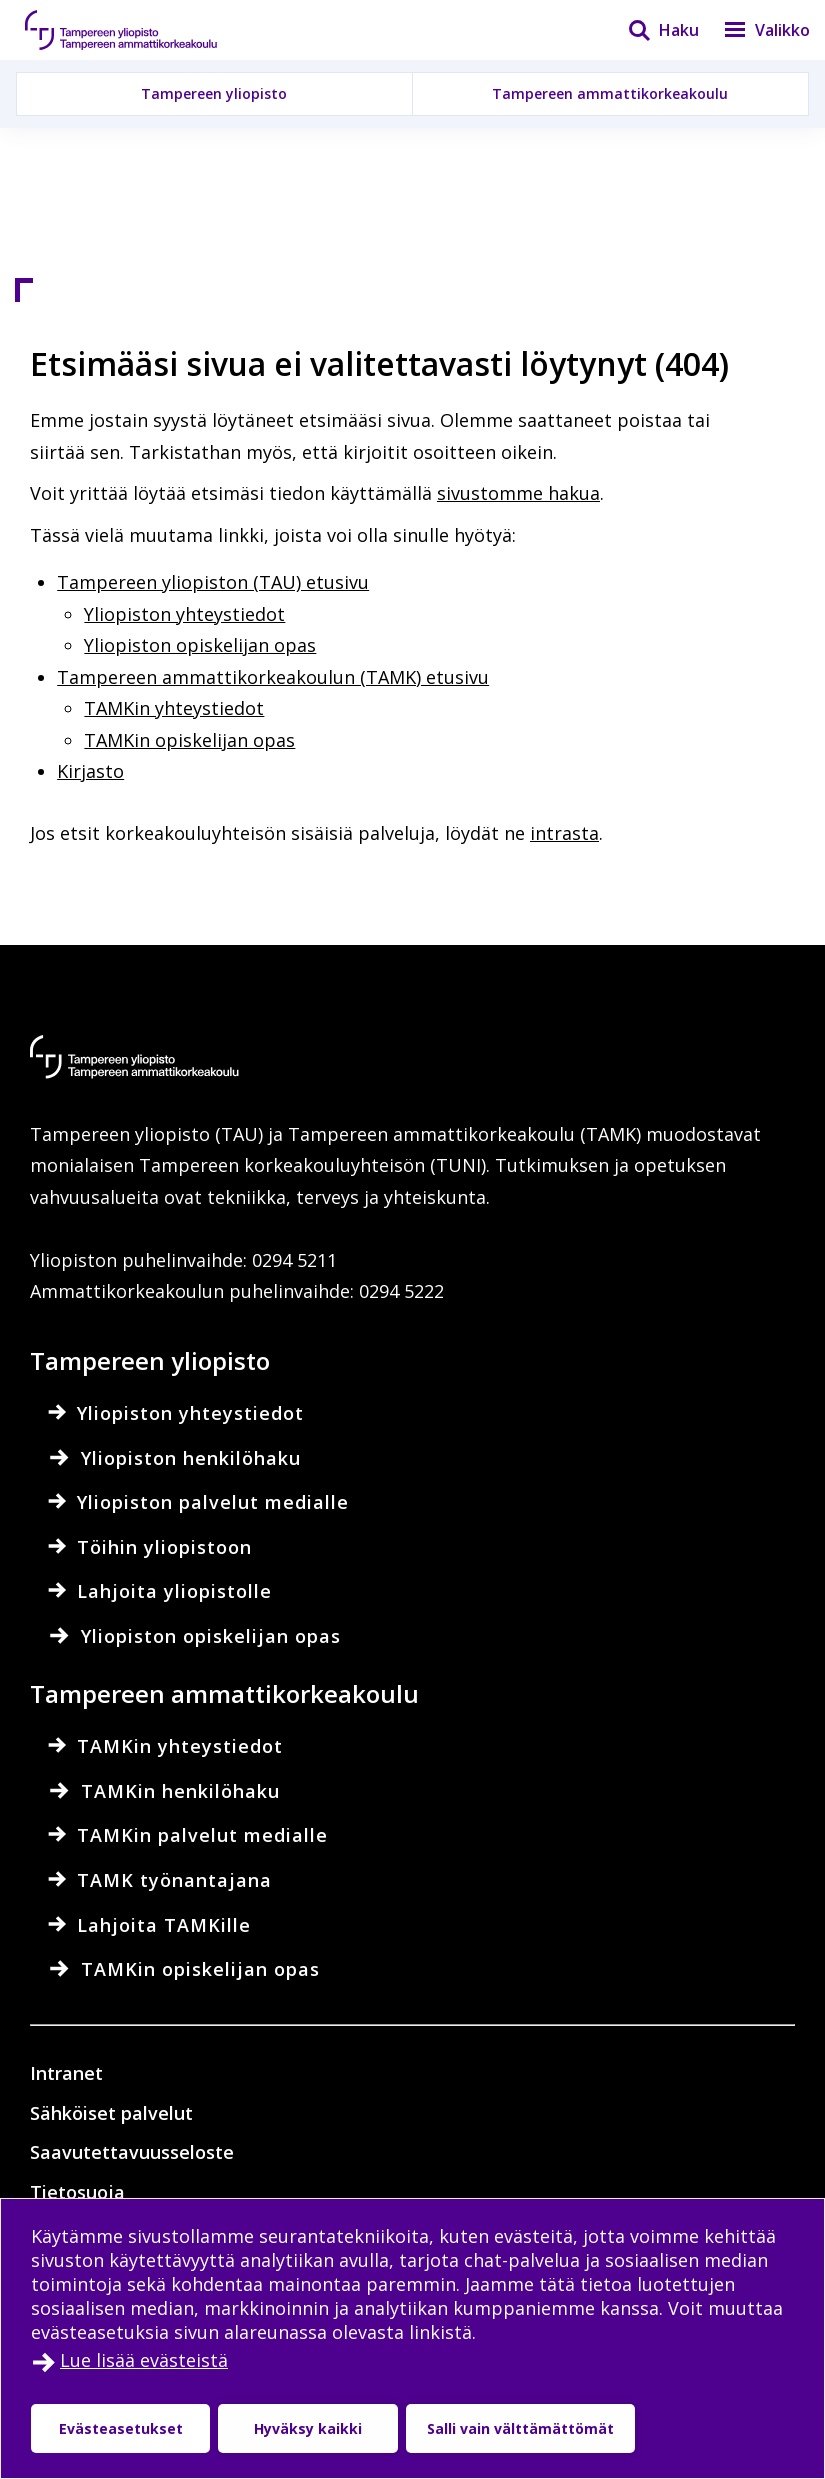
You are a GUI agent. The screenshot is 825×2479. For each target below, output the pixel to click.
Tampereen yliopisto (214, 93)
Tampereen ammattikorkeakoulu (610, 93)
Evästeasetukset (121, 2428)
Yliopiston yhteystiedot (184, 614)
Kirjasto (90, 771)
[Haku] (651, 30)
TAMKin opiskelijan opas (189, 740)
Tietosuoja (77, 2192)
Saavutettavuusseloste (132, 2152)
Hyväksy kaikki (308, 2428)
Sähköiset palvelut (111, 2113)
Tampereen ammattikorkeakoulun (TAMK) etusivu (273, 677)
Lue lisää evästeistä (144, 2360)
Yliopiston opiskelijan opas (200, 645)
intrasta (564, 833)
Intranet (66, 2073)
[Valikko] (754, 30)
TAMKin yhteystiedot (174, 708)
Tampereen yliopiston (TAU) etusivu (213, 582)
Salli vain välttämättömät (520, 2428)
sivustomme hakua (518, 493)
